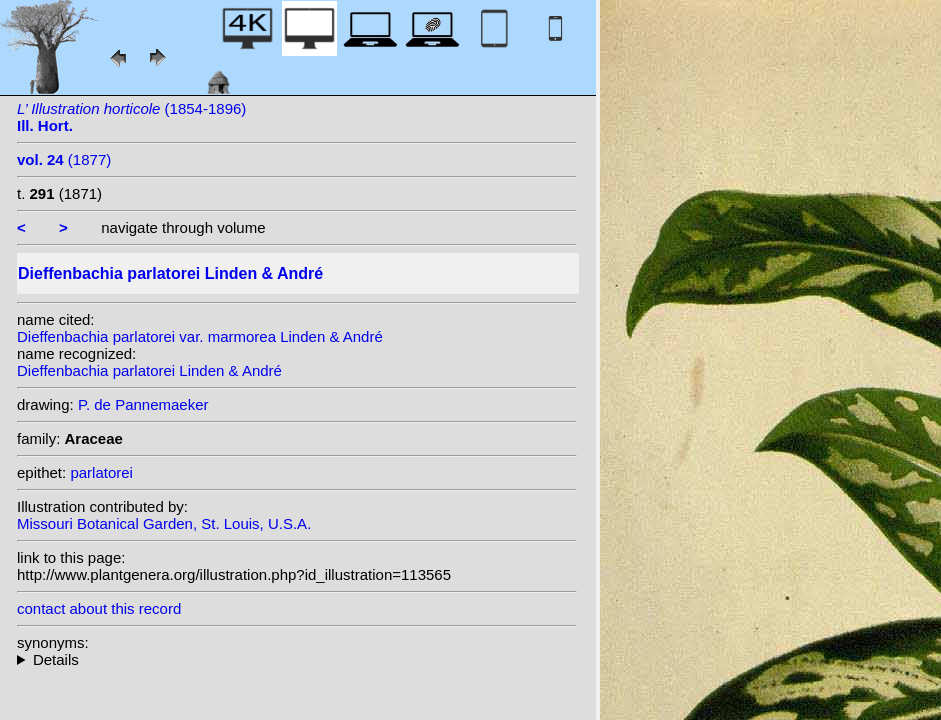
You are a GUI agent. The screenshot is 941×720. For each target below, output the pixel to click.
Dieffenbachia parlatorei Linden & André (149, 370)
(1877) (64, 159)
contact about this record (99, 608)
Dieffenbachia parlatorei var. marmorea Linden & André (200, 336)
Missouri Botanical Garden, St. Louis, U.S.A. (164, 523)
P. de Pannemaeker (143, 404)
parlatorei (101, 472)
